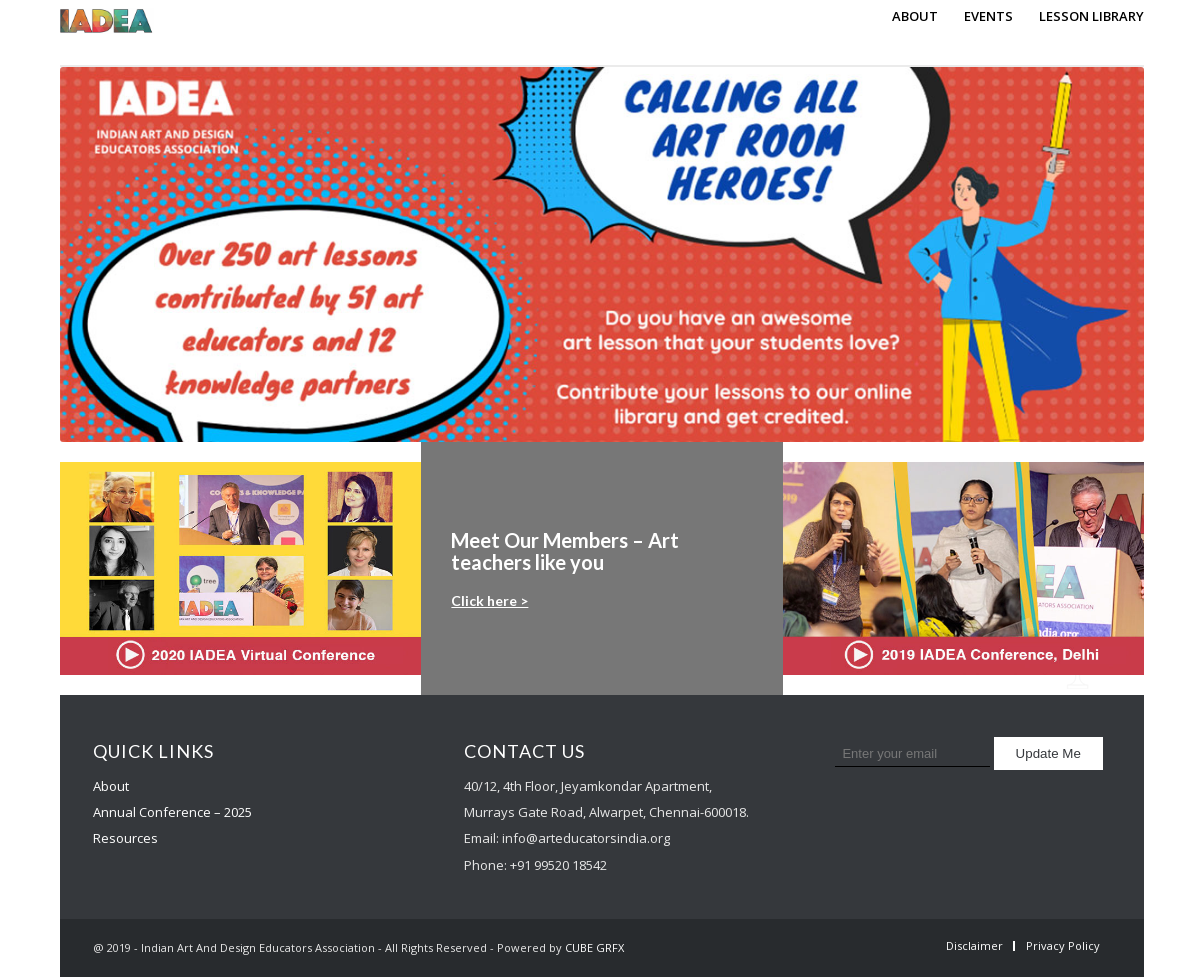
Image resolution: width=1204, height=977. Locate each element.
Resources (125, 838)
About (111, 786)
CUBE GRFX (594, 947)
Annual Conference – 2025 (172, 812)
